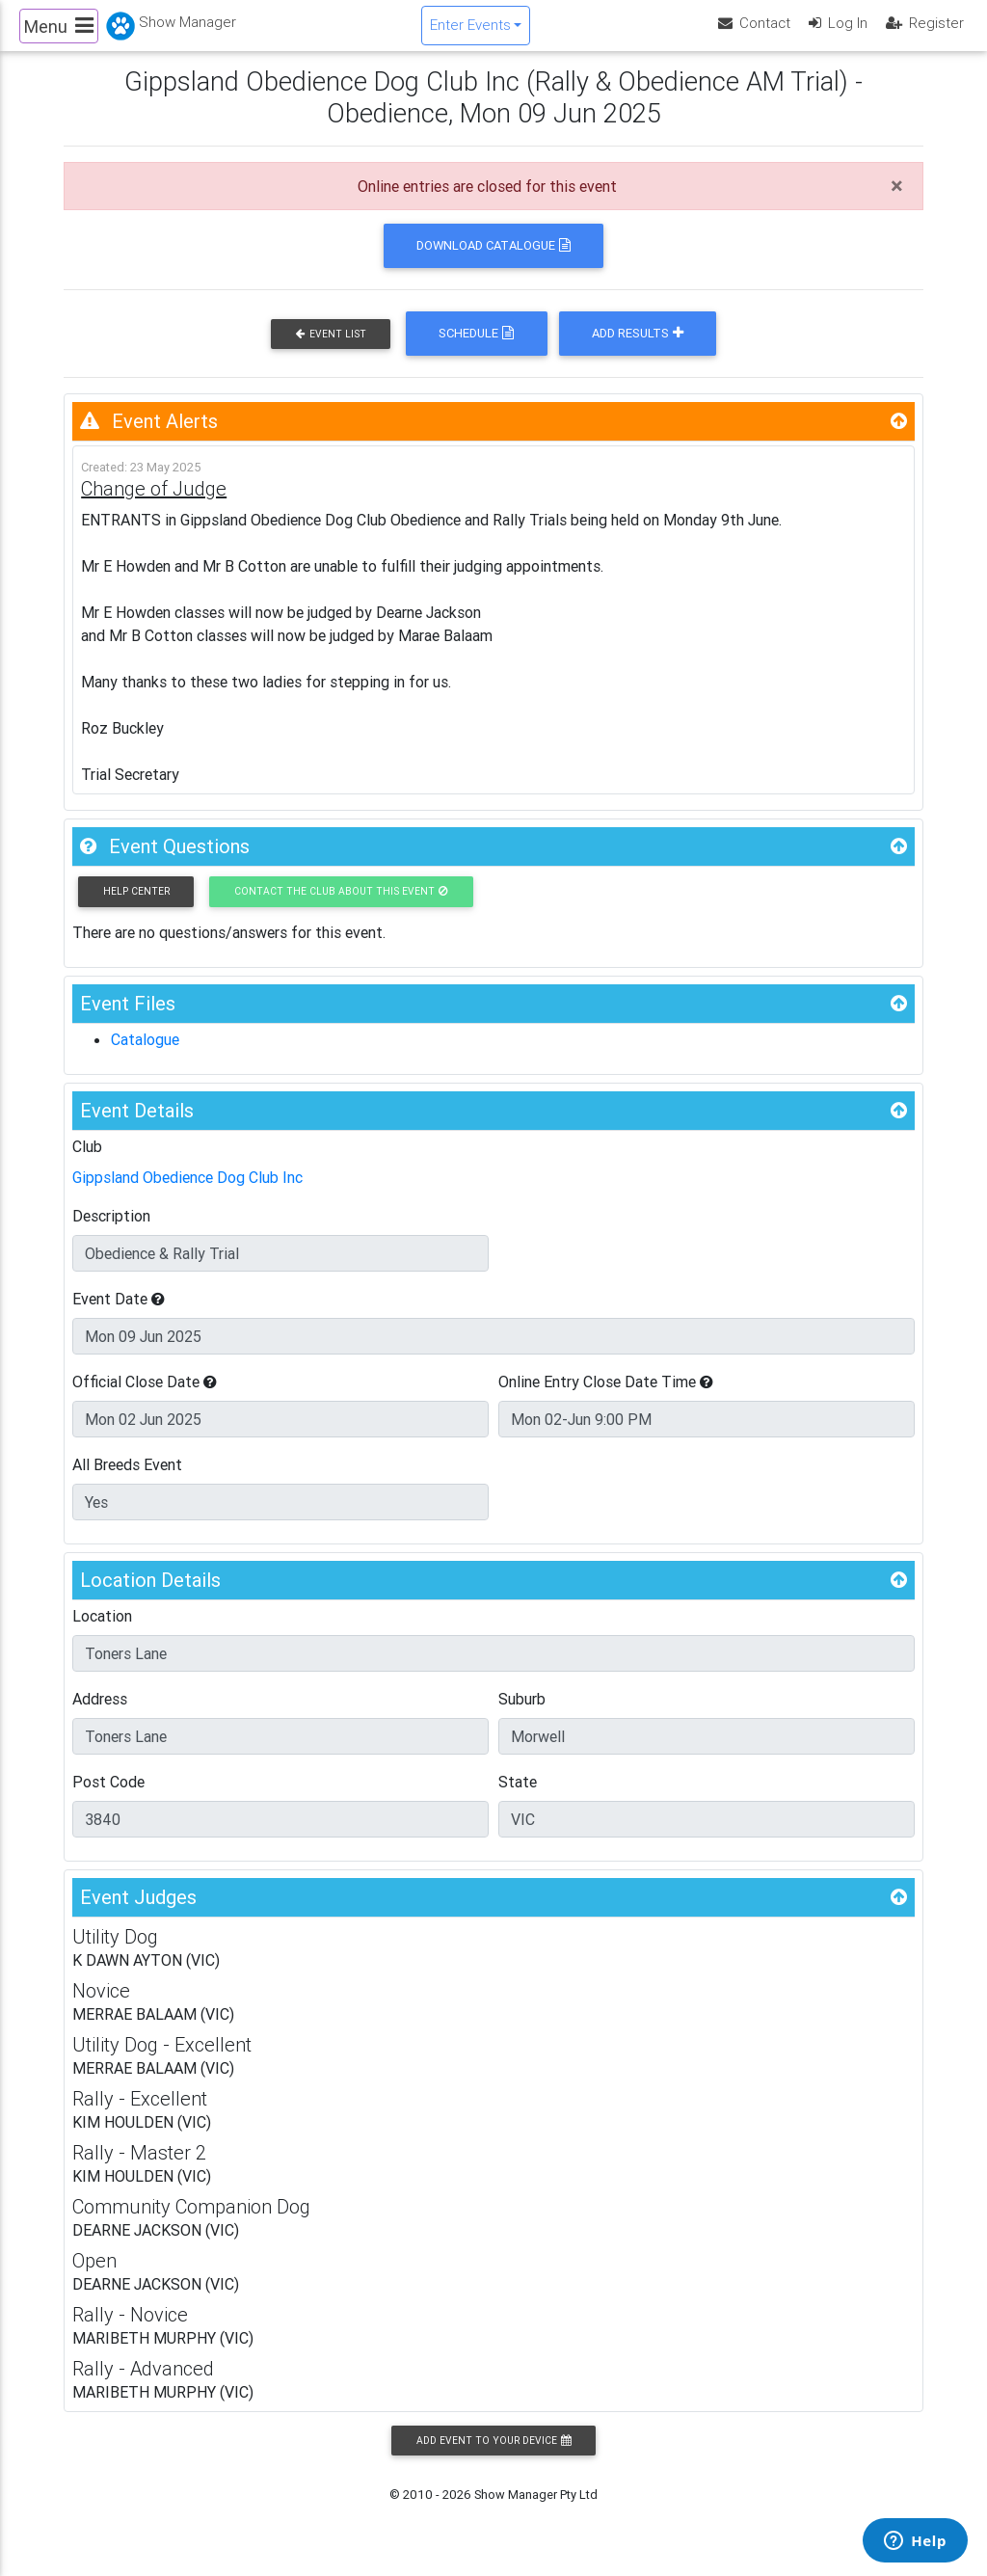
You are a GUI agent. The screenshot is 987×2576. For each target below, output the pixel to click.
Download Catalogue (493, 260)
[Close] (897, 200)
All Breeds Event (127, 1479)
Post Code (108, 1796)
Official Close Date (144, 1396)
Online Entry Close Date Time (605, 1396)
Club (87, 1160)
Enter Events (470, 32)
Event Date (118, 1313)
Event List (331, 348)
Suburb (522, 1713)
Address (99, 1713)
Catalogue (145, 1053)
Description (111, 1230)
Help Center (136, 905)
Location (102, 1630)
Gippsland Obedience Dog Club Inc (187, 1191)
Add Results (637, 348)
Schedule (476, 348)
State (517, 1796)
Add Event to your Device (493, 2455)
